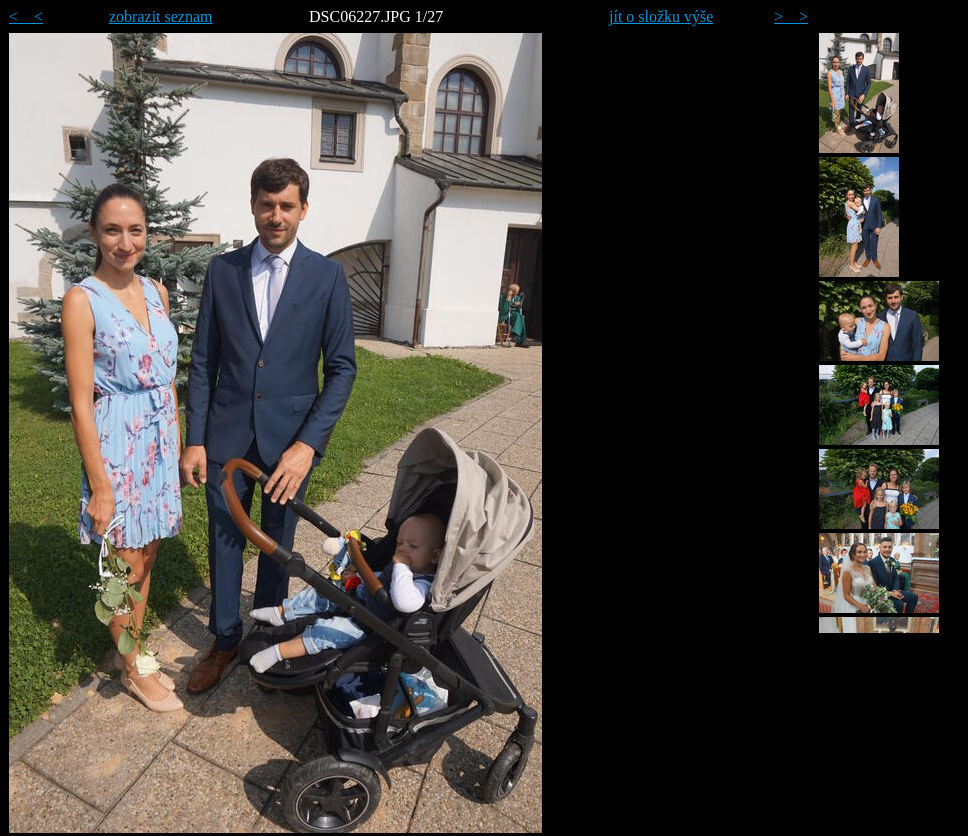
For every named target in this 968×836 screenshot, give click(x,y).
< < (26, 16)
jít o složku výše (661, 16)
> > (791, 16)
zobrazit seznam (161, 16)
